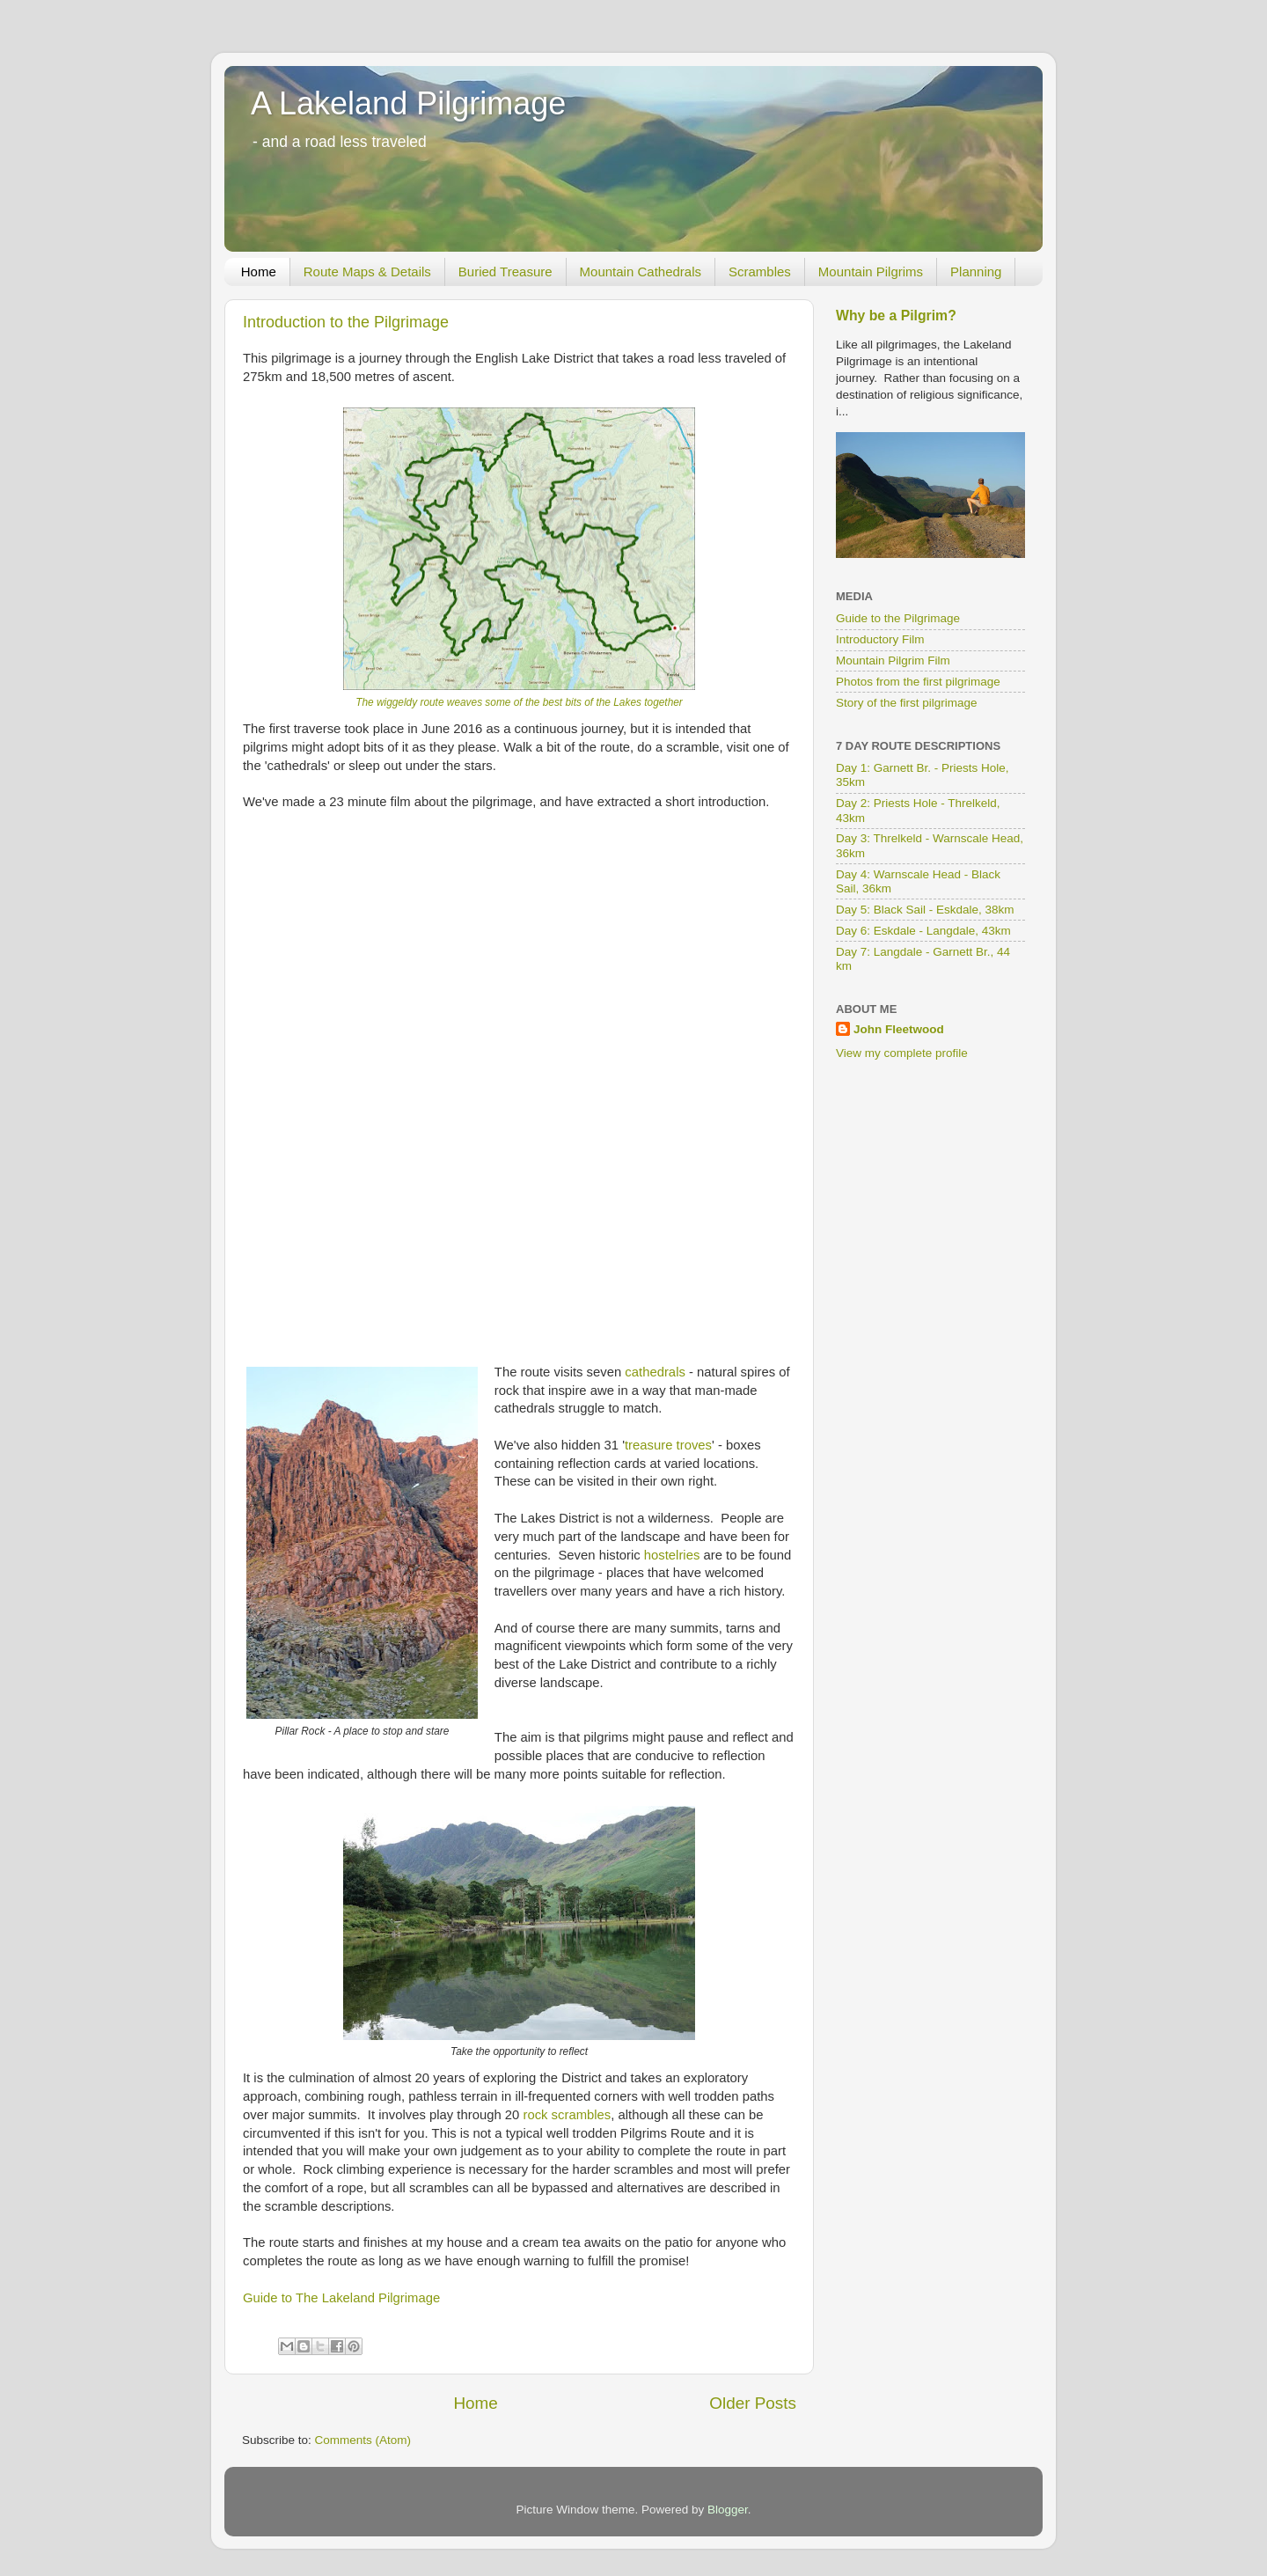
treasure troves (668, 1445)
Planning (975, 271)
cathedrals (655, 1372)
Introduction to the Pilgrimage (346, 322)
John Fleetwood (898, 1029)
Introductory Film (880, 639)
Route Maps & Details (367, 271)
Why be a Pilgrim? (896, 315)
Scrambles (760, 271)
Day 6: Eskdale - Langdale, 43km (923, 930)
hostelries (672, 1555)
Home (258, 271)
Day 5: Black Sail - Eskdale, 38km (925, 909)
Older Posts (752, 2403)
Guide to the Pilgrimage (898, 618)
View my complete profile (902, 1053)
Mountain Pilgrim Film (893, 660)
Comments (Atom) (363, 2440)
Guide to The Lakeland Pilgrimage (341, 2298)
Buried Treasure (505, 271)
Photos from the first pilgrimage (918, 681)
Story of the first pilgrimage (907, 702)
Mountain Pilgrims (870, 271)
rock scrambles (567, 2115)
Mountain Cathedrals (640, 271)
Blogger (727, 2509)
